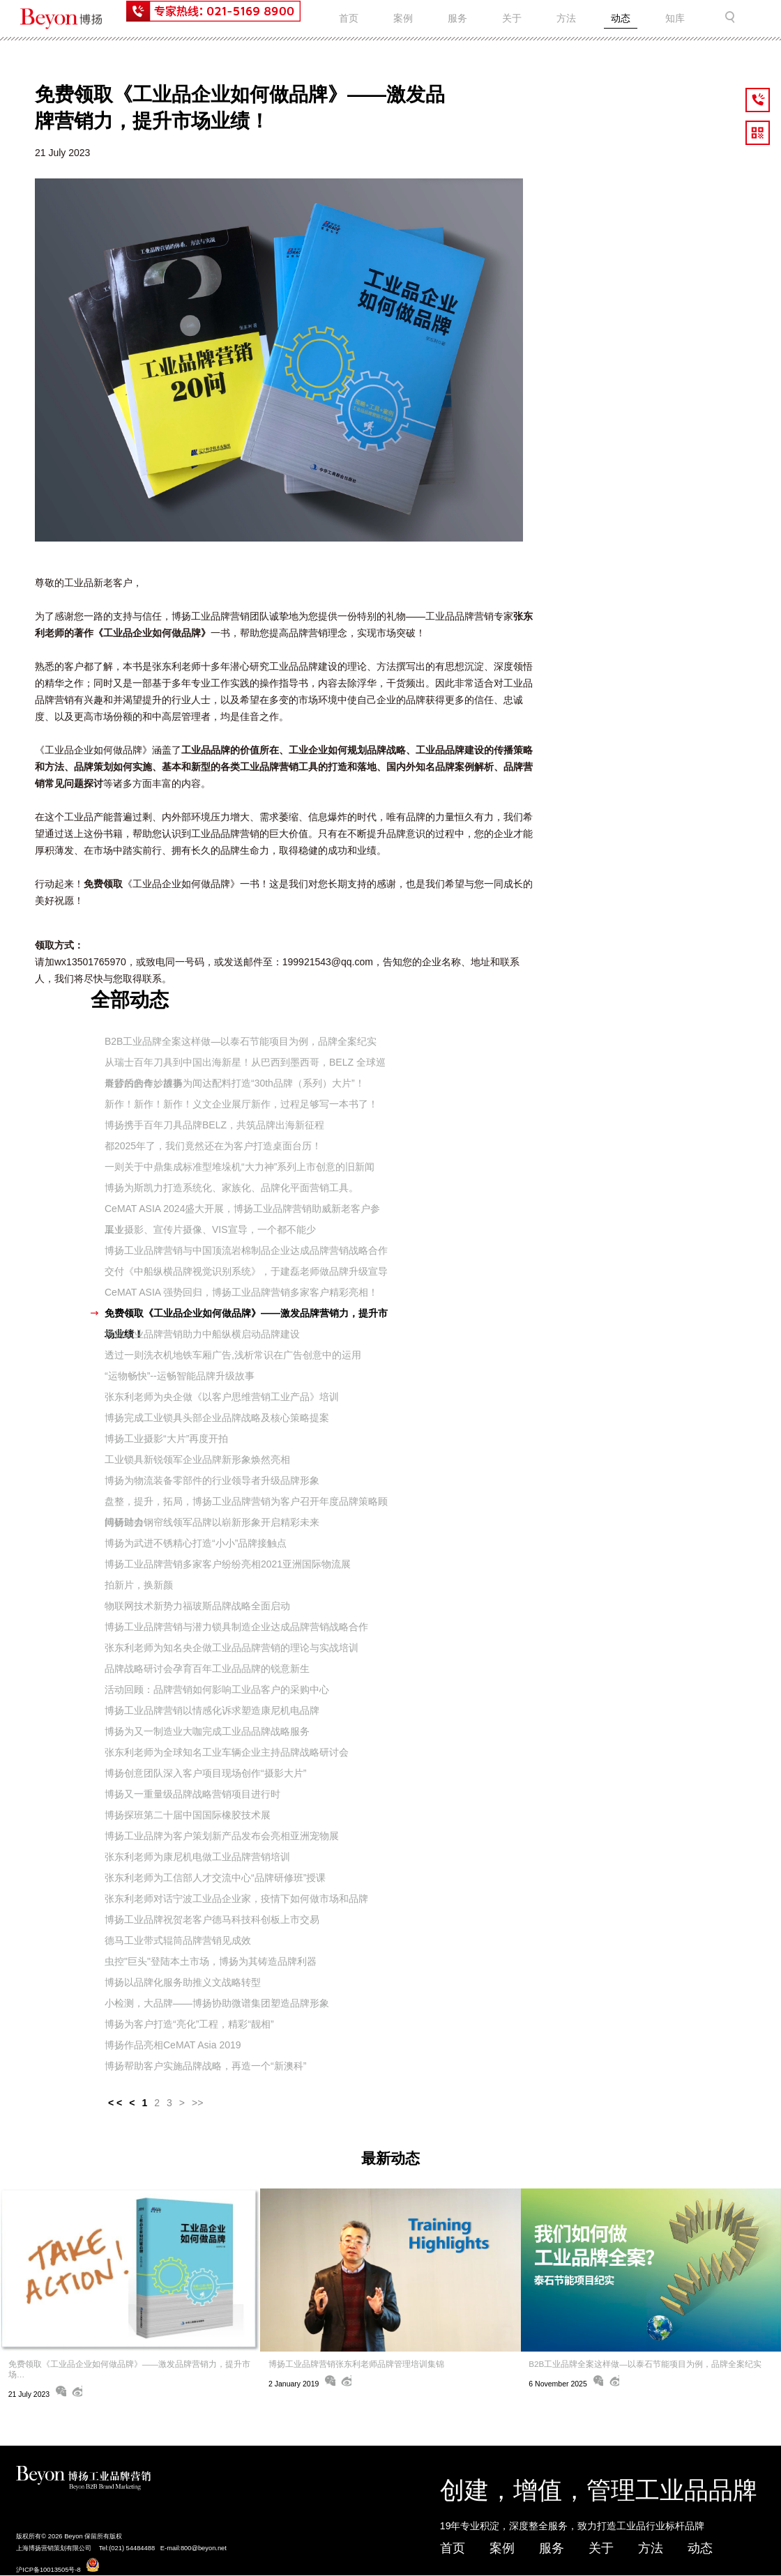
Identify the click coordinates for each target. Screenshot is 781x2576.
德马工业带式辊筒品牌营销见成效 (178, 1940)
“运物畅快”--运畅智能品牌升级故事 (180, 1375)
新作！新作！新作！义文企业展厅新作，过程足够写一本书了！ (241, 1104)
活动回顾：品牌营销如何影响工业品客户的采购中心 (217, 1689)
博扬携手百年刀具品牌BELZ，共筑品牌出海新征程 (214, 1124)
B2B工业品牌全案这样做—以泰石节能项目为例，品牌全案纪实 (241, 1041)
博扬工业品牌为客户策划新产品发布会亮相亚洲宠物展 (222, 1835)
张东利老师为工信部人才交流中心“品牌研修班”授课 (215, 1877)
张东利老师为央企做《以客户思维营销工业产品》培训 (222, 1396)
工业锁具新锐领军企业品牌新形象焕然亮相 (197, 1459)
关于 (512, 18)
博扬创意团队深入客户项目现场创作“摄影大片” (205, 1773)
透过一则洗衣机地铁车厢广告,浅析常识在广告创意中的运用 (233, 1354)
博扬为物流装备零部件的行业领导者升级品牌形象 (212, 1480)
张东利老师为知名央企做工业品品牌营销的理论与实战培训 (231, 1647)
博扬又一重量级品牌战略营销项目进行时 (192, 1794)
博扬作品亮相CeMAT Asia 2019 (173, 2044)
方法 (566, 18)
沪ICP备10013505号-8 (48, 2569)
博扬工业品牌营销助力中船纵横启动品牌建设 (202, 1334)
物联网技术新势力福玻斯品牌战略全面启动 (197, 1605)
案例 (403, 18)
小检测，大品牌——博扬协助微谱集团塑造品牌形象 (217, 2003)
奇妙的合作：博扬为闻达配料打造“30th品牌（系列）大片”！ (235, 1083)
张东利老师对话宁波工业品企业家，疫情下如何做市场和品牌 (236, 1898)
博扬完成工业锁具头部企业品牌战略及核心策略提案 (217, 1417)
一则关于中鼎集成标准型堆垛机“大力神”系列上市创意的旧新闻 (239, 1166)
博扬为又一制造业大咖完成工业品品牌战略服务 (207, 1731)
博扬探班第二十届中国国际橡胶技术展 (188, 1814)
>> (197, 2102)
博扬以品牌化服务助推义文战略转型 (183, 1982)
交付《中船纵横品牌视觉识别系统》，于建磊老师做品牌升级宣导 (246, 1271)
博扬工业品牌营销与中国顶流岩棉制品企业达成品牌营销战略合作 (246, 1250)
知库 (675, 18)
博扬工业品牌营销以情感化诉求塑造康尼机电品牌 (212, 1710)
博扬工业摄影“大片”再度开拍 (166, 1438)
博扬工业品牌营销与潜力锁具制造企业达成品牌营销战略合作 (236, 1626)
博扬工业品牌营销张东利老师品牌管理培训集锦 (356, 2363)
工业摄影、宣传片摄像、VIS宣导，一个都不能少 (210, 1229)
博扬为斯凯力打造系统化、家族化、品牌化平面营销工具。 (231, 1187)
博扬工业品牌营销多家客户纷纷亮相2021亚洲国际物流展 (228, 1564)
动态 (620, 18)
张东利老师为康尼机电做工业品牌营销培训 (197, 1856)
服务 (457, 18)
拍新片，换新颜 (139, 1584)
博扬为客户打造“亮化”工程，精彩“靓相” (189, 2024)
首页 (348, 18)
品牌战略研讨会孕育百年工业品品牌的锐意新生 (207, 1668)
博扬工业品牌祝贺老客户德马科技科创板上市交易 (212, 1919)
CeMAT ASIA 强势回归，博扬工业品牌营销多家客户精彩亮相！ (241, 1292)
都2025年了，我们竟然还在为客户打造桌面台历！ (213, 1145)
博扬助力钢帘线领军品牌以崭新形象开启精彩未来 (212, 1522)
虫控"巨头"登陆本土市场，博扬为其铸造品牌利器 (211, 1961)
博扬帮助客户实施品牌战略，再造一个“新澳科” (205, 2065)
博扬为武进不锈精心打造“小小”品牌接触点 (196, 1543)
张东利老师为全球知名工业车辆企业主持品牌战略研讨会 (227, 1752)
